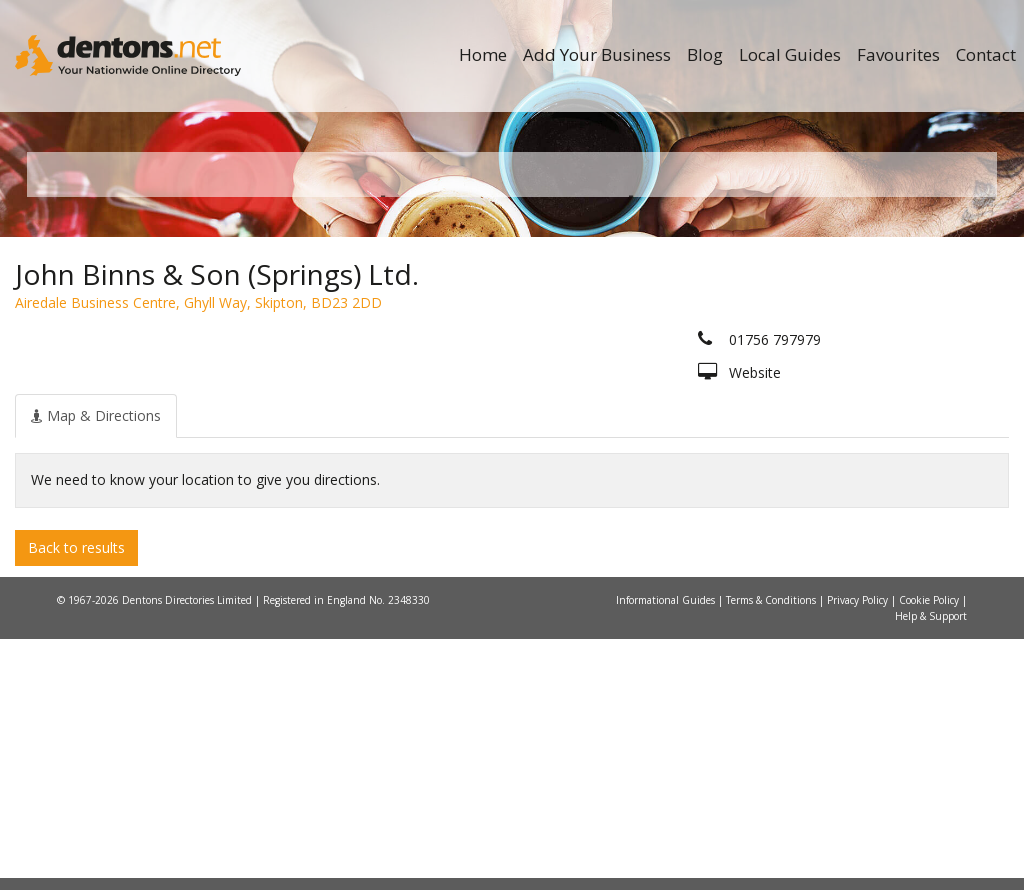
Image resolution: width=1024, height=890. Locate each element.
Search (862, 376)
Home (483, 54)
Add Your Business (597, 54)
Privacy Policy (859, 851)
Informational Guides (667, 851)
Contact (986, 54)
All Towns (138, 410)
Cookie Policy (930, 851)
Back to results (76, 797)
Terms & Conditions (772, 851)
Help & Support (931, 867)
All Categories (501, 410)
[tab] (96, 666)
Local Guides (790, 54)
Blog (705, 54)
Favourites (898, 54)
